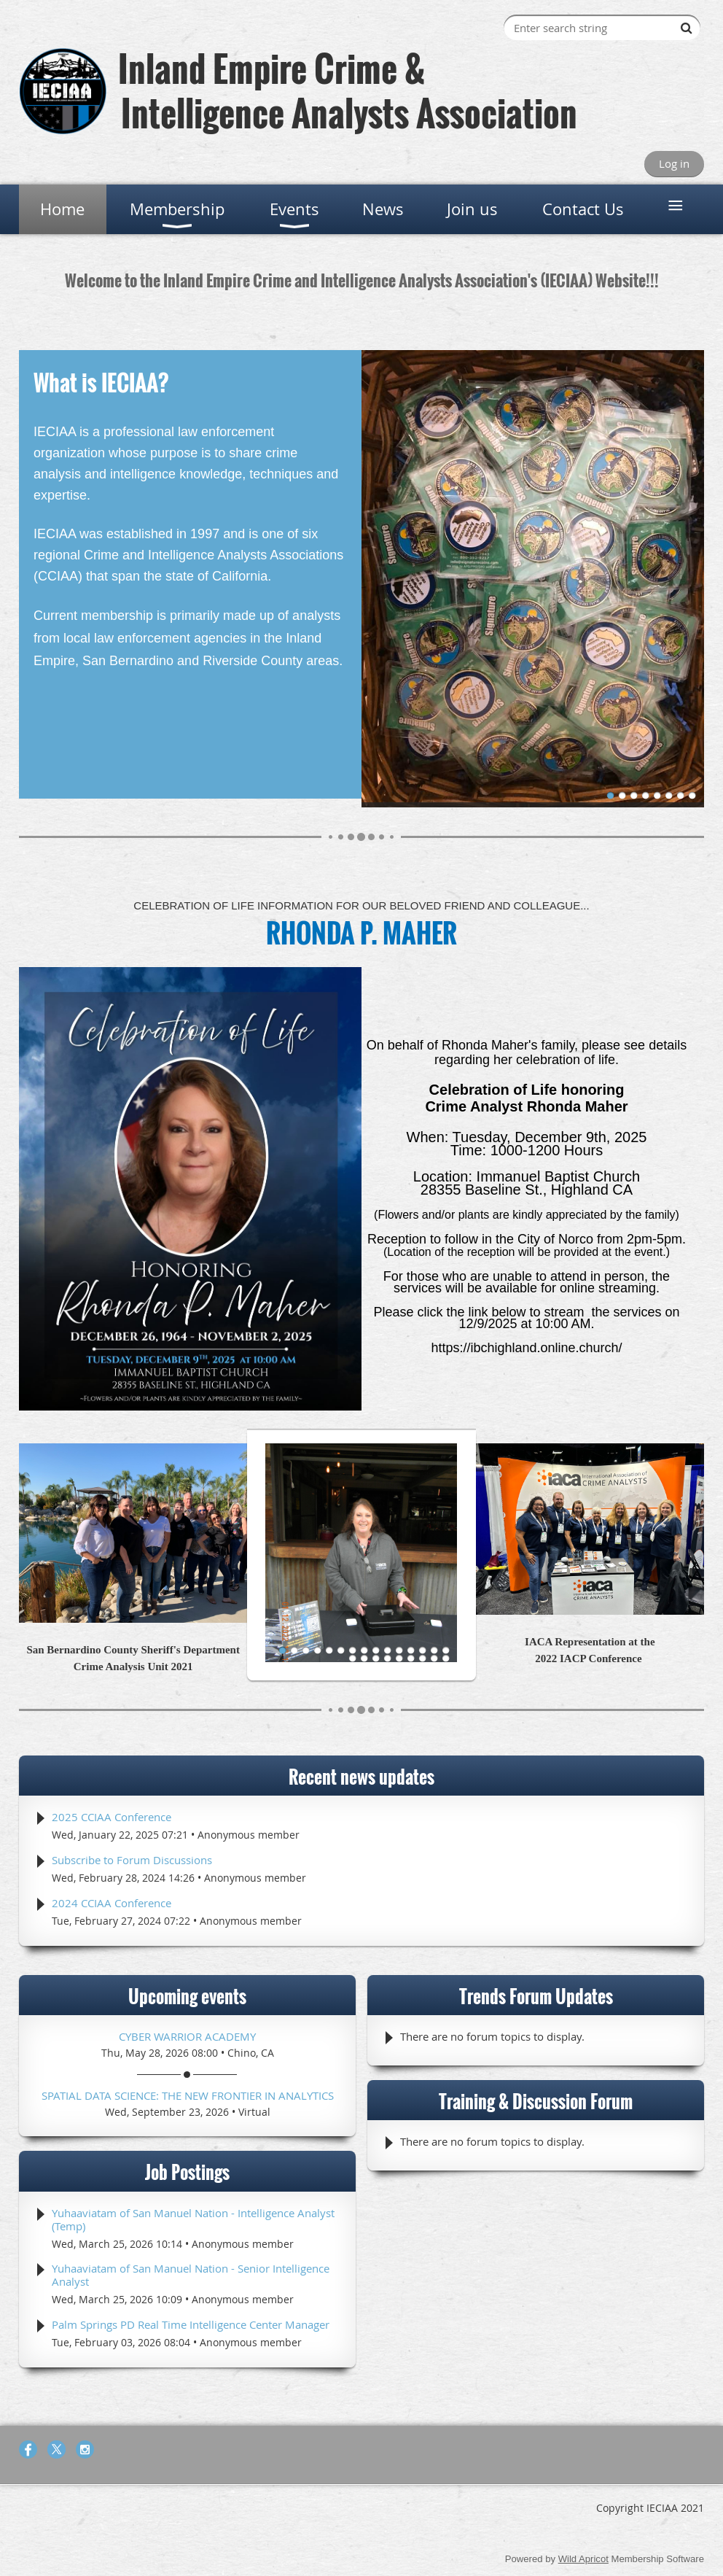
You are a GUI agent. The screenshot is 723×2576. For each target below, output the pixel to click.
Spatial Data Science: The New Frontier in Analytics (188, 2095)
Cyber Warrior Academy (187, 2036)
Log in (674, 163)
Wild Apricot (583, 2558)
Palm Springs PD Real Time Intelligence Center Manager (190, 2324)
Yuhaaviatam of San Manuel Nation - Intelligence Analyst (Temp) (193, 2219)
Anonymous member (249, 1835)
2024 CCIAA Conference (111, 1903)
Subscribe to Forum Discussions (132, 1860)
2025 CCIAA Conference (111, 1816)
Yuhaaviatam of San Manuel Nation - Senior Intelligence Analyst (190, 2275)
